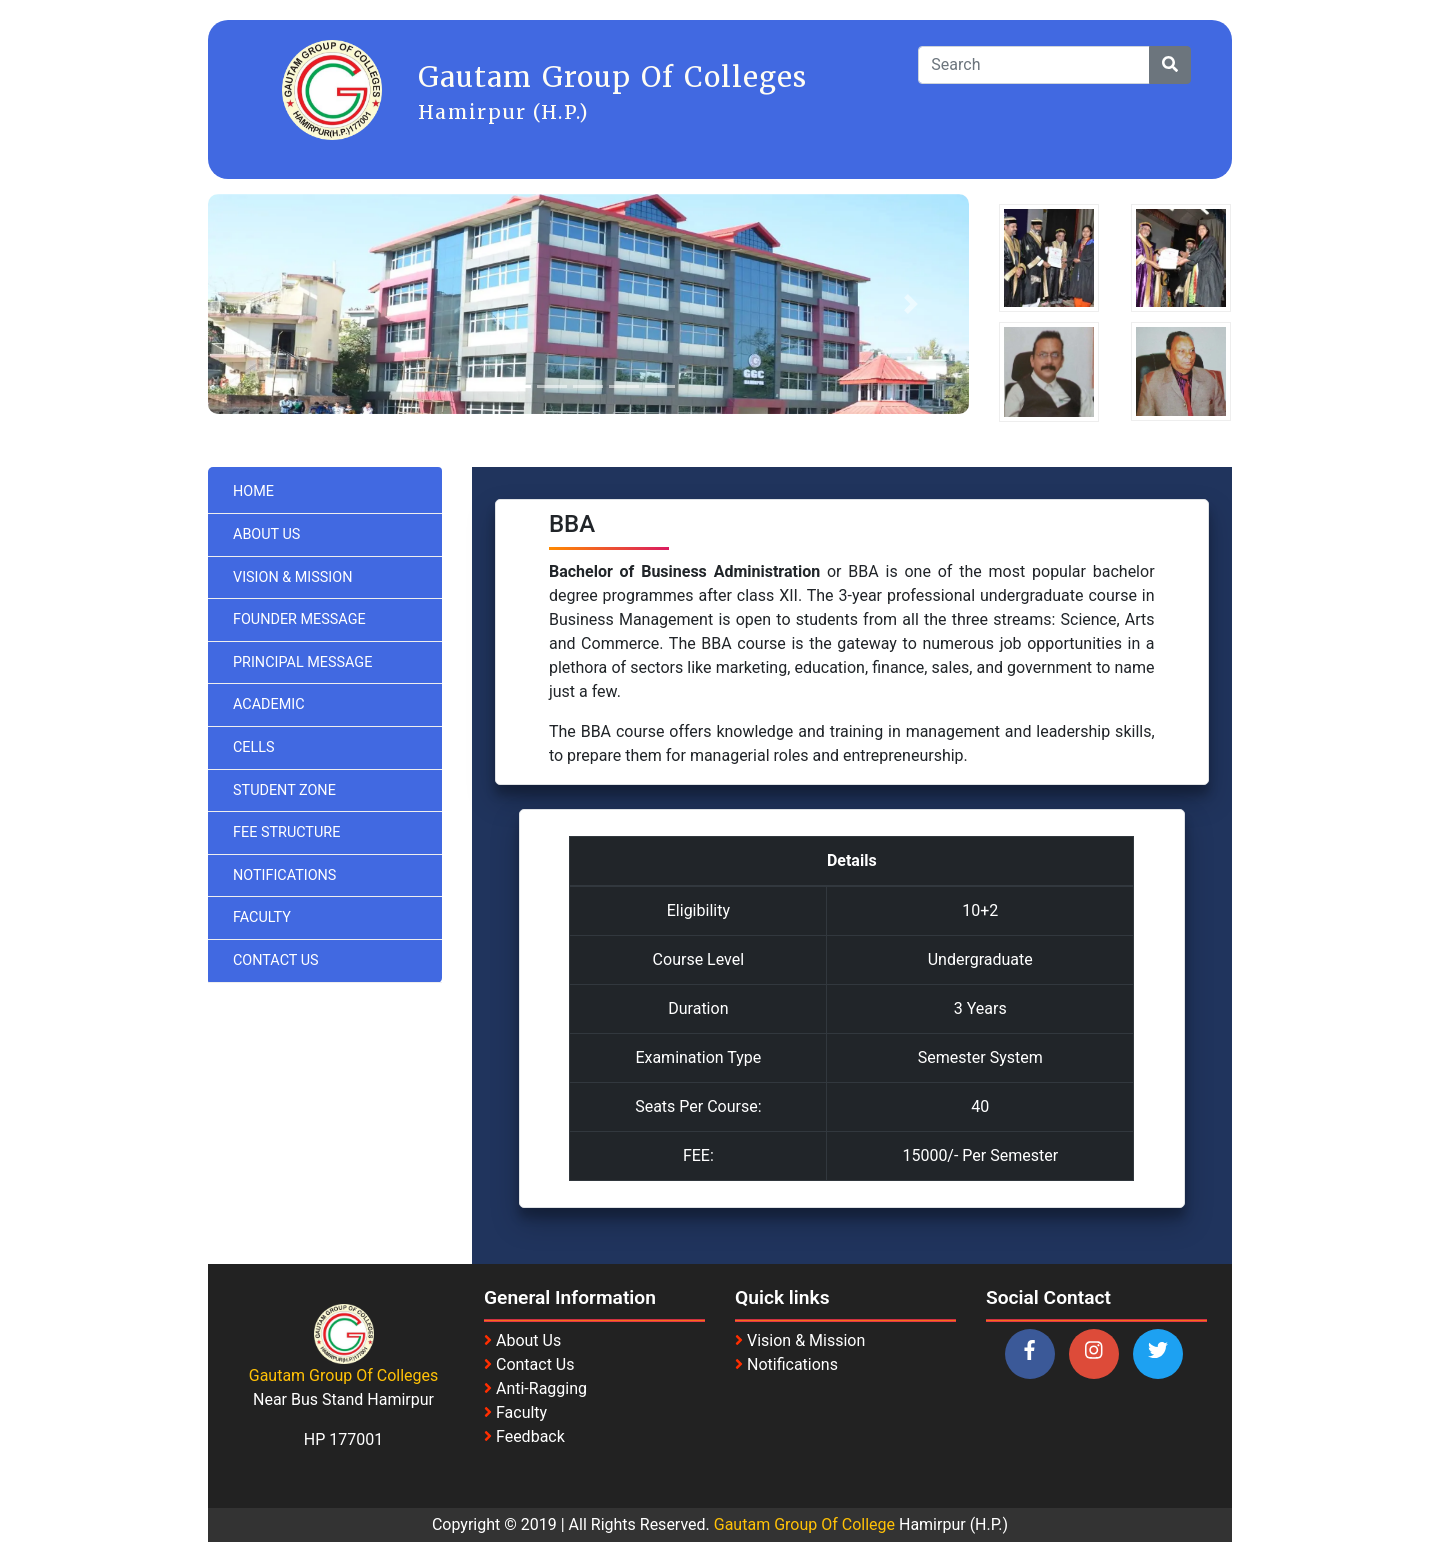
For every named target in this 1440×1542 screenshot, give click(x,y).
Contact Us (276, 960)
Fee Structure (286, 832)
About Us (266, 534)
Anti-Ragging (541, 1388)
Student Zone (284, 790)
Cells (254, 747)
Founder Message (299, 619)
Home (253, 491)
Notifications (284, 875)
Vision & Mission (292, 577)
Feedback (530, 1436)
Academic (269, 704)
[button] (265, 304)
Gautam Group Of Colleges (344, 1375)
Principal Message (302, 662)
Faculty (262, 917)
